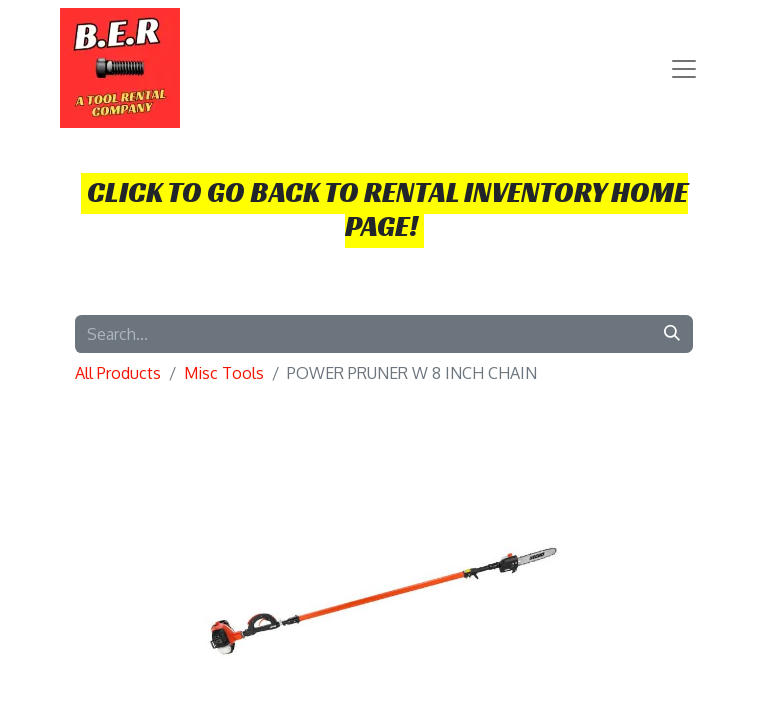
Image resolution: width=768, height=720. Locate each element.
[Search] (672, 334)
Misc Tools (224, 373)
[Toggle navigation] (684, 68)
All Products (118, 373)
